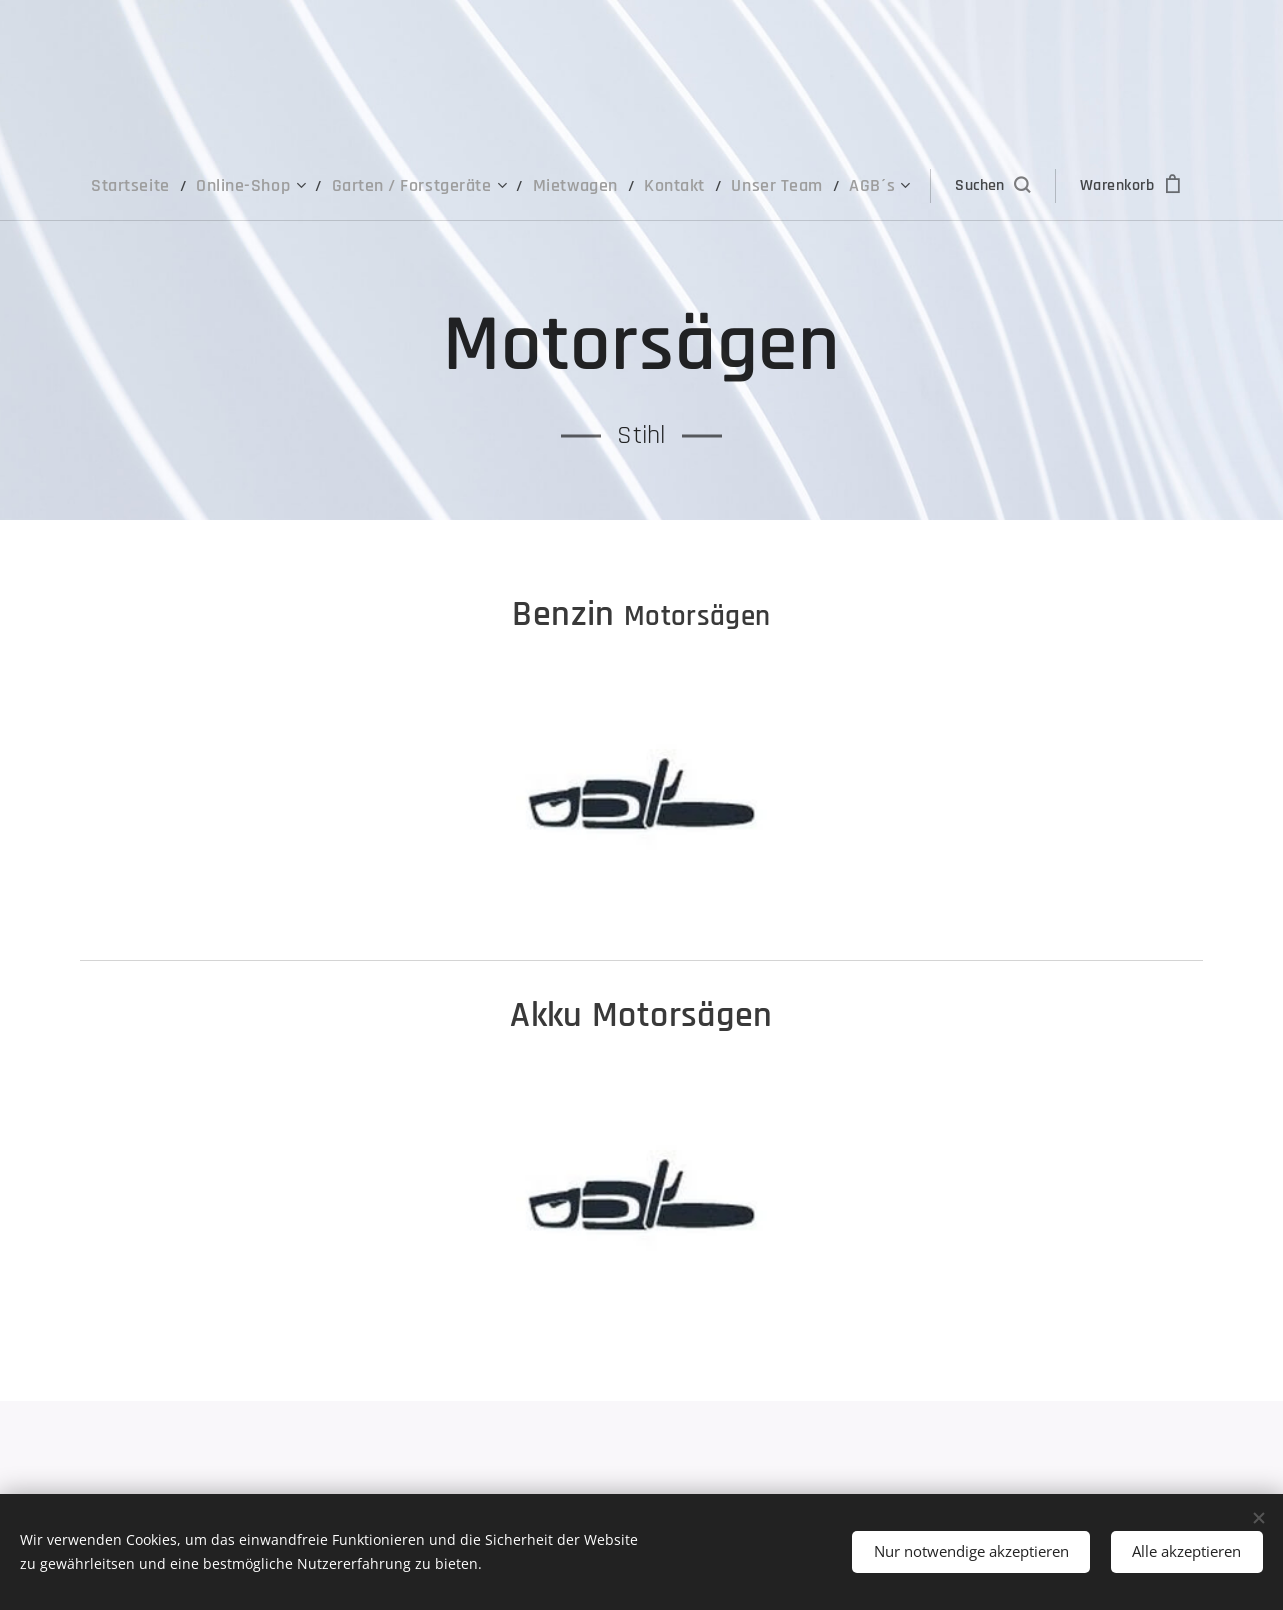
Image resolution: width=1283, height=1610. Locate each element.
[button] (962, 186)
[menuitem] (165, 186)
